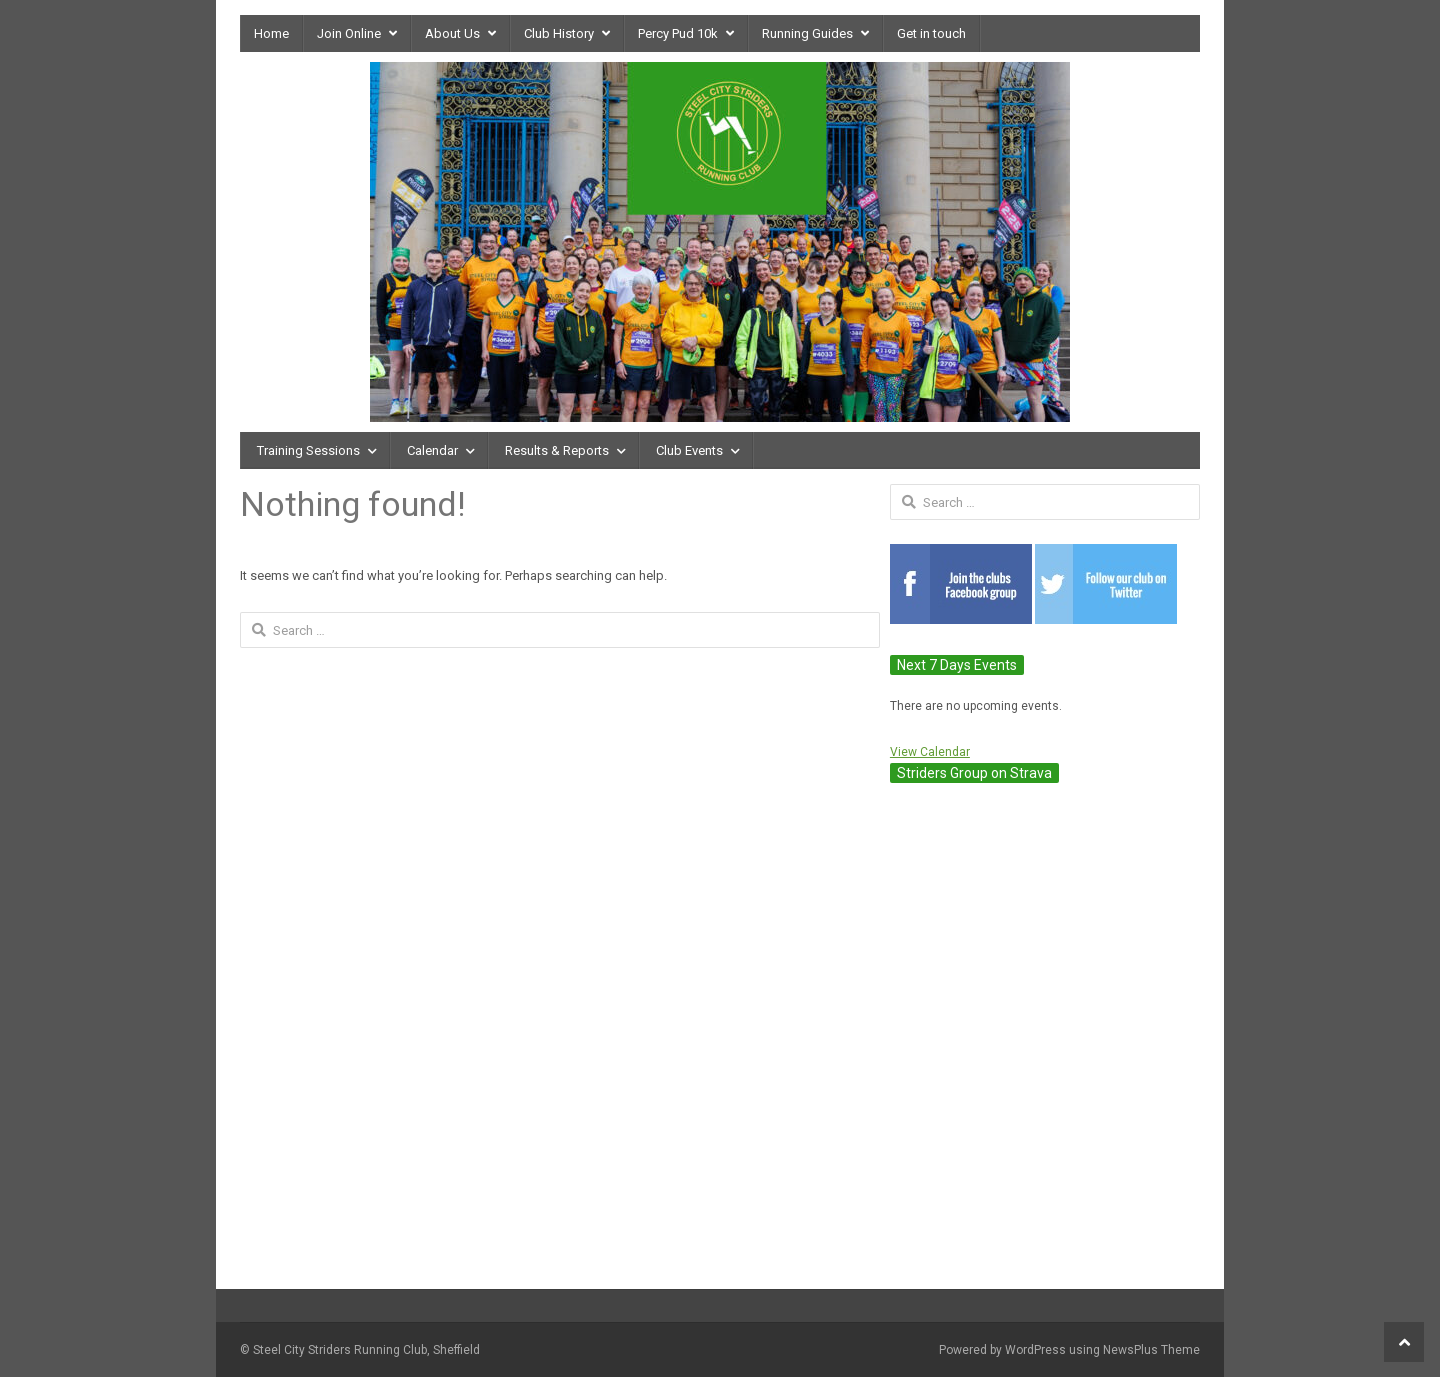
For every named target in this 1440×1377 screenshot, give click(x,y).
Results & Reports (557, 450)
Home (271, 33)
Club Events (689, 450)
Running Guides (807, 33)
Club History (559, 33)
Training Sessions (308, 450)
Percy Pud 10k (678, 33)
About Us (452, 33)
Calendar (432, 450)
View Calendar (930, 752)
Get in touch (931, 33)
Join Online (349, 33)
